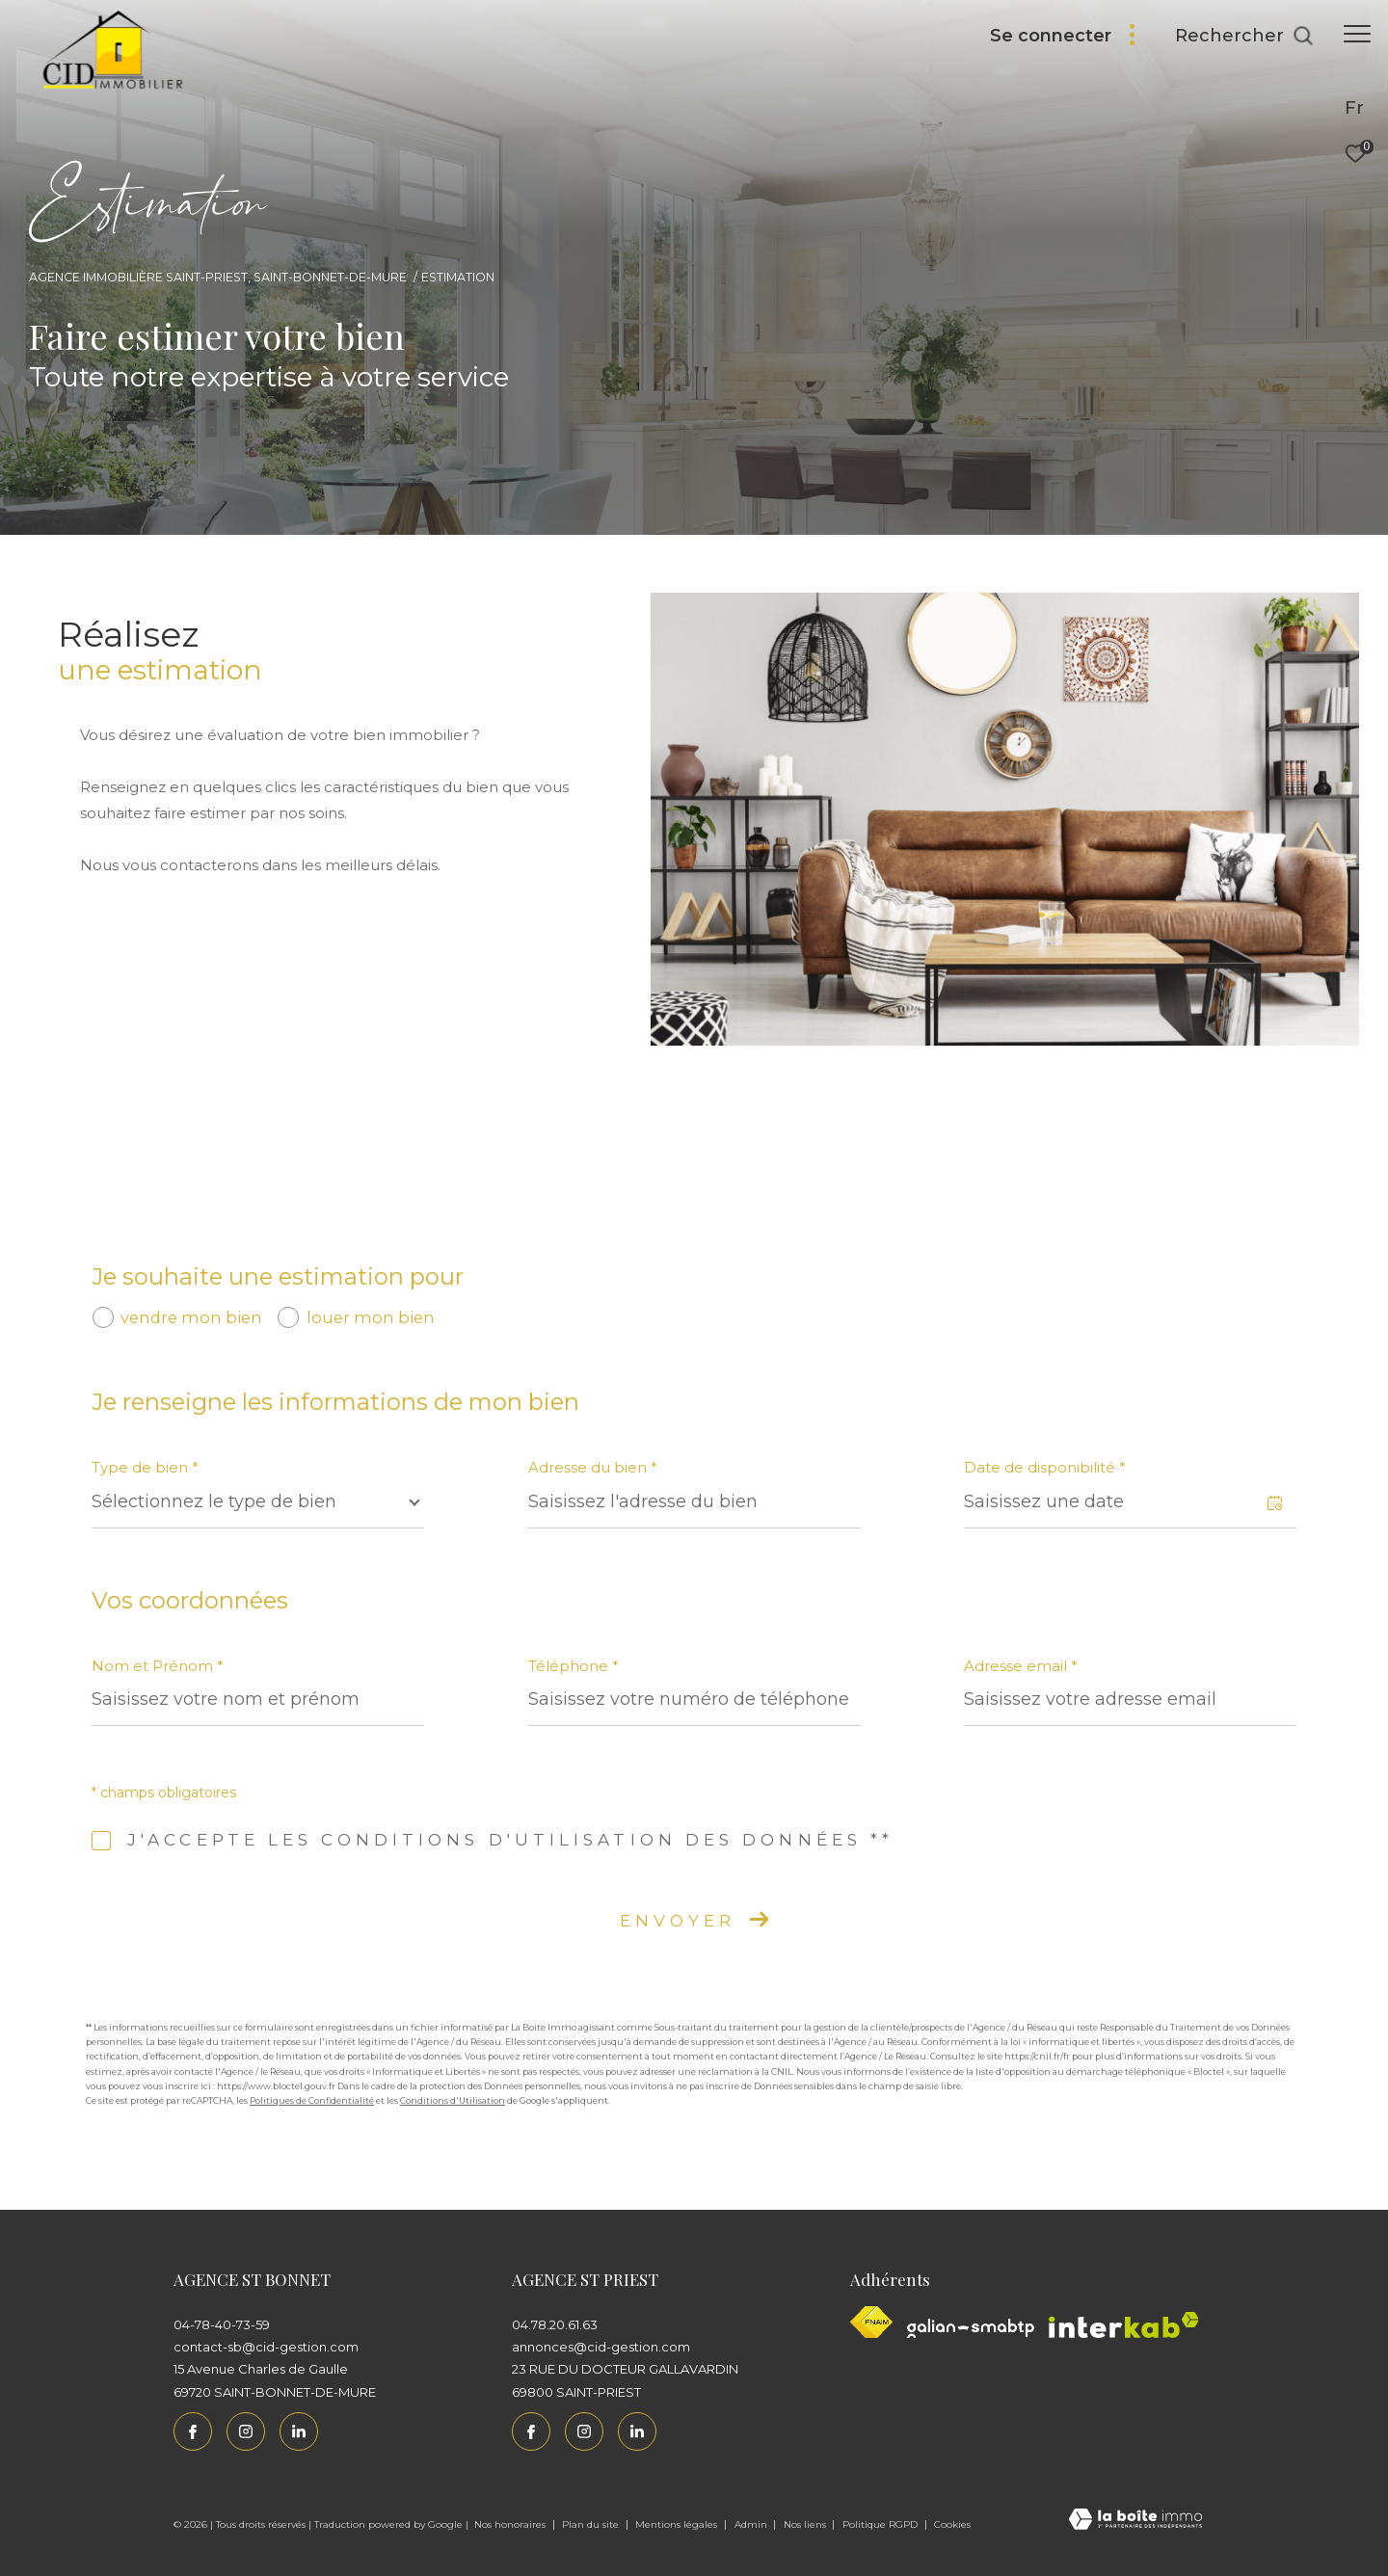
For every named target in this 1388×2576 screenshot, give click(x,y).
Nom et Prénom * (158, 1666)
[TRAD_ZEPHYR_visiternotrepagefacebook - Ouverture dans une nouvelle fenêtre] (193, 2431)
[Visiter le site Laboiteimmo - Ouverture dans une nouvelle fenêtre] (1135, 2521)
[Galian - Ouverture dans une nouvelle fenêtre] (970, 2328)
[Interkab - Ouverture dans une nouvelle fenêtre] (1124, 2325)
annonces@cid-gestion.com (601, 2346)
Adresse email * (1021, 1666)
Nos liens (806, 2524)
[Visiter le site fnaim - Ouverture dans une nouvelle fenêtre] (871, 2322)
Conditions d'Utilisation (452, 2100)
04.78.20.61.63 (555, 2324)
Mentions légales (677, 2524)
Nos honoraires (511, 2524)
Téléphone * (573, 1666)
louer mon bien (371, 1317)
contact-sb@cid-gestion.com (266, 2346)
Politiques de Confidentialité (312, 2100)
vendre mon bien (191, 1317)
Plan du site (592, 2524)
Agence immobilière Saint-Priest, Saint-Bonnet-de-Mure (218, 277)
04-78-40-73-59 (222, 2324)
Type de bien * (145, 1467)
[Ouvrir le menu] (1357, 33)
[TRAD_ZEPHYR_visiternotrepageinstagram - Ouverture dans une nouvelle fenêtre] (246, 2431)
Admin (752, 2524)
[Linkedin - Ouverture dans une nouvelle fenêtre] (299, 2431)
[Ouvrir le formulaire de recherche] (1244, 36)
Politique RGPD (880, 2524)
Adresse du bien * (592, 1467)
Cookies (952, 2525)
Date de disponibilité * (1045, 1467)
